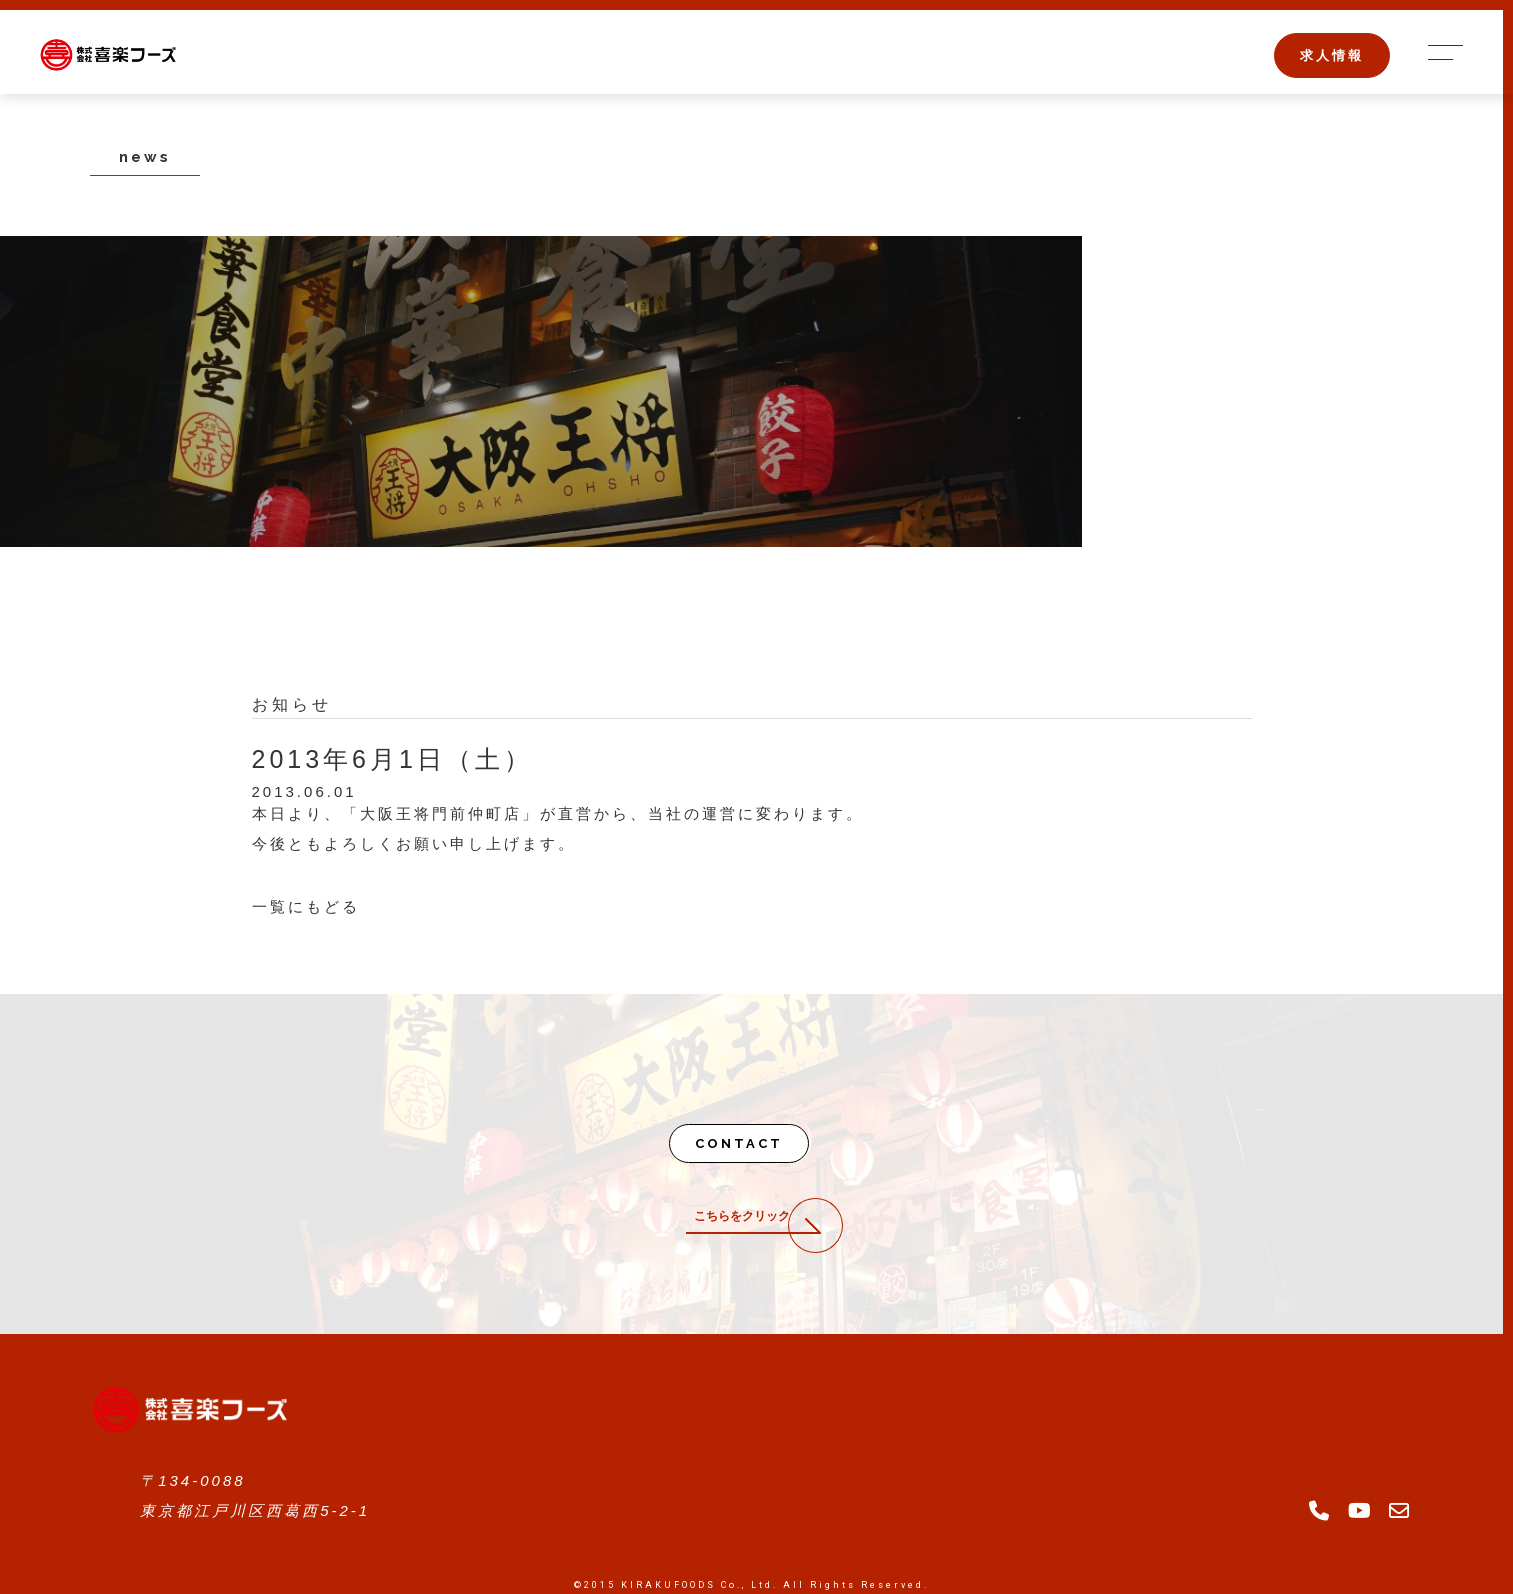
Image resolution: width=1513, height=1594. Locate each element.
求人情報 (1332, 55)
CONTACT (739, 1143)
